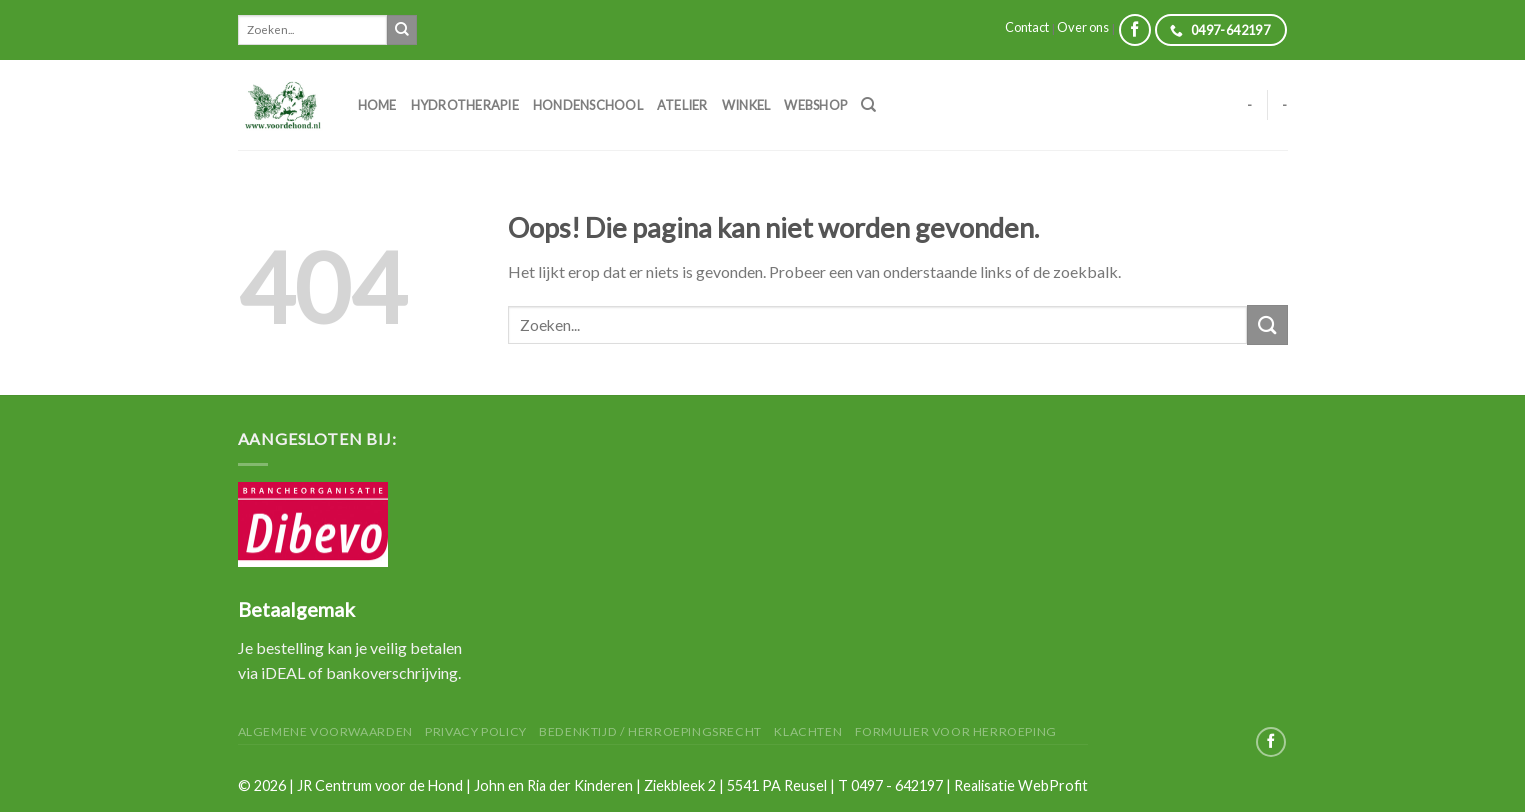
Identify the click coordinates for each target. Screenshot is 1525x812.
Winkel (746, 105)
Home (377, 105)
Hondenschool (588, 105)
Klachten (808, 731)
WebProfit (1053, 785)
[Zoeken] (868, 105)
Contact (1027, 27)
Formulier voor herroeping (956, 731)
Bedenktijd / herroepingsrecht (650, 731)
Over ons (1083, 27)
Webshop (815, 105)
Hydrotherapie (465, 105)
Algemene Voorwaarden (325, 731)
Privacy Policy (476, 731)
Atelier (682, 105)
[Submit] (402, 30)
